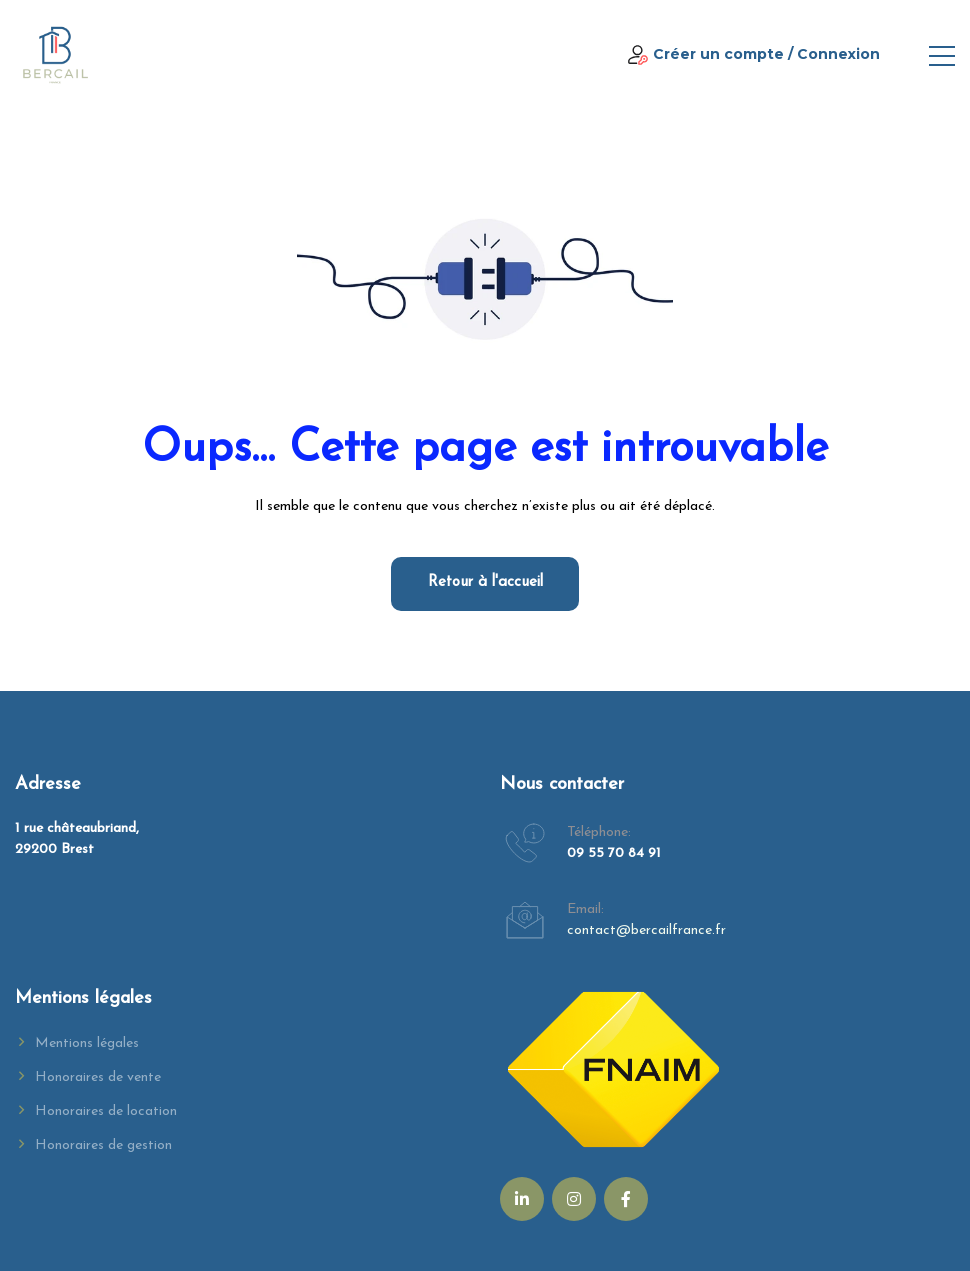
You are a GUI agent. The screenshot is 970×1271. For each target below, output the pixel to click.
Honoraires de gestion (103, 1145)
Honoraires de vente (98, 1077)
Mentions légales (87, 1043)
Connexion (838, 54)
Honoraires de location (106, 1111)
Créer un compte (718, 54)
